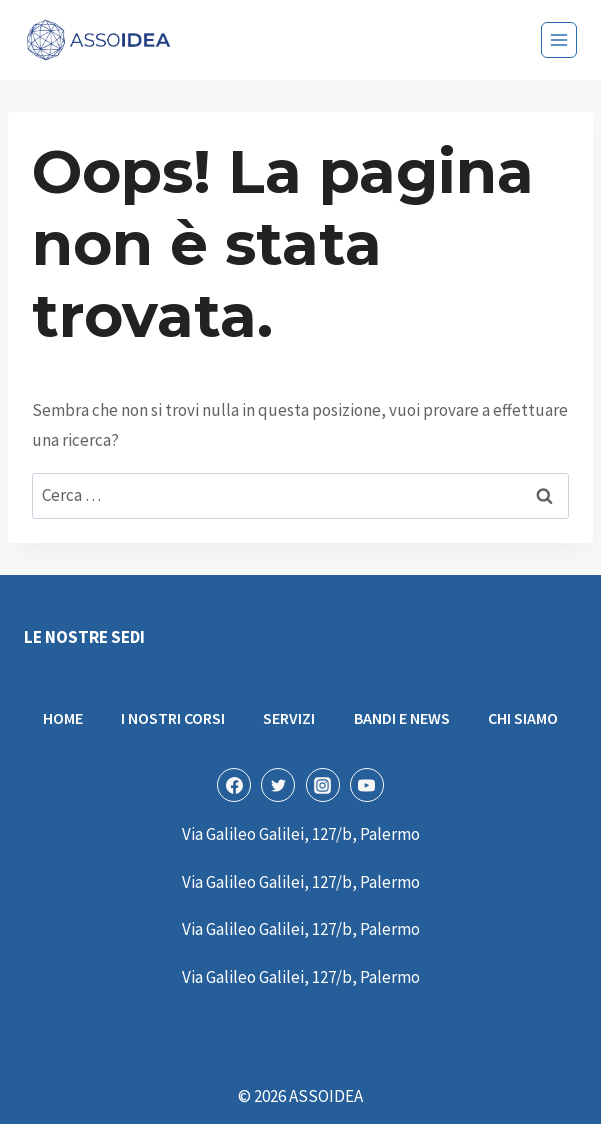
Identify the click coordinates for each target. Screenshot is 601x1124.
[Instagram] (323, 785)
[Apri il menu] (559, 40)
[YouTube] (367, 785)
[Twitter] (278, 785)
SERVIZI (289, 718)
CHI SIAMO (523, 718)
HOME (63, 718)
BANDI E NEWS (402, 718)
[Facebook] (234, 785)
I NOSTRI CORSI (173, 718)
